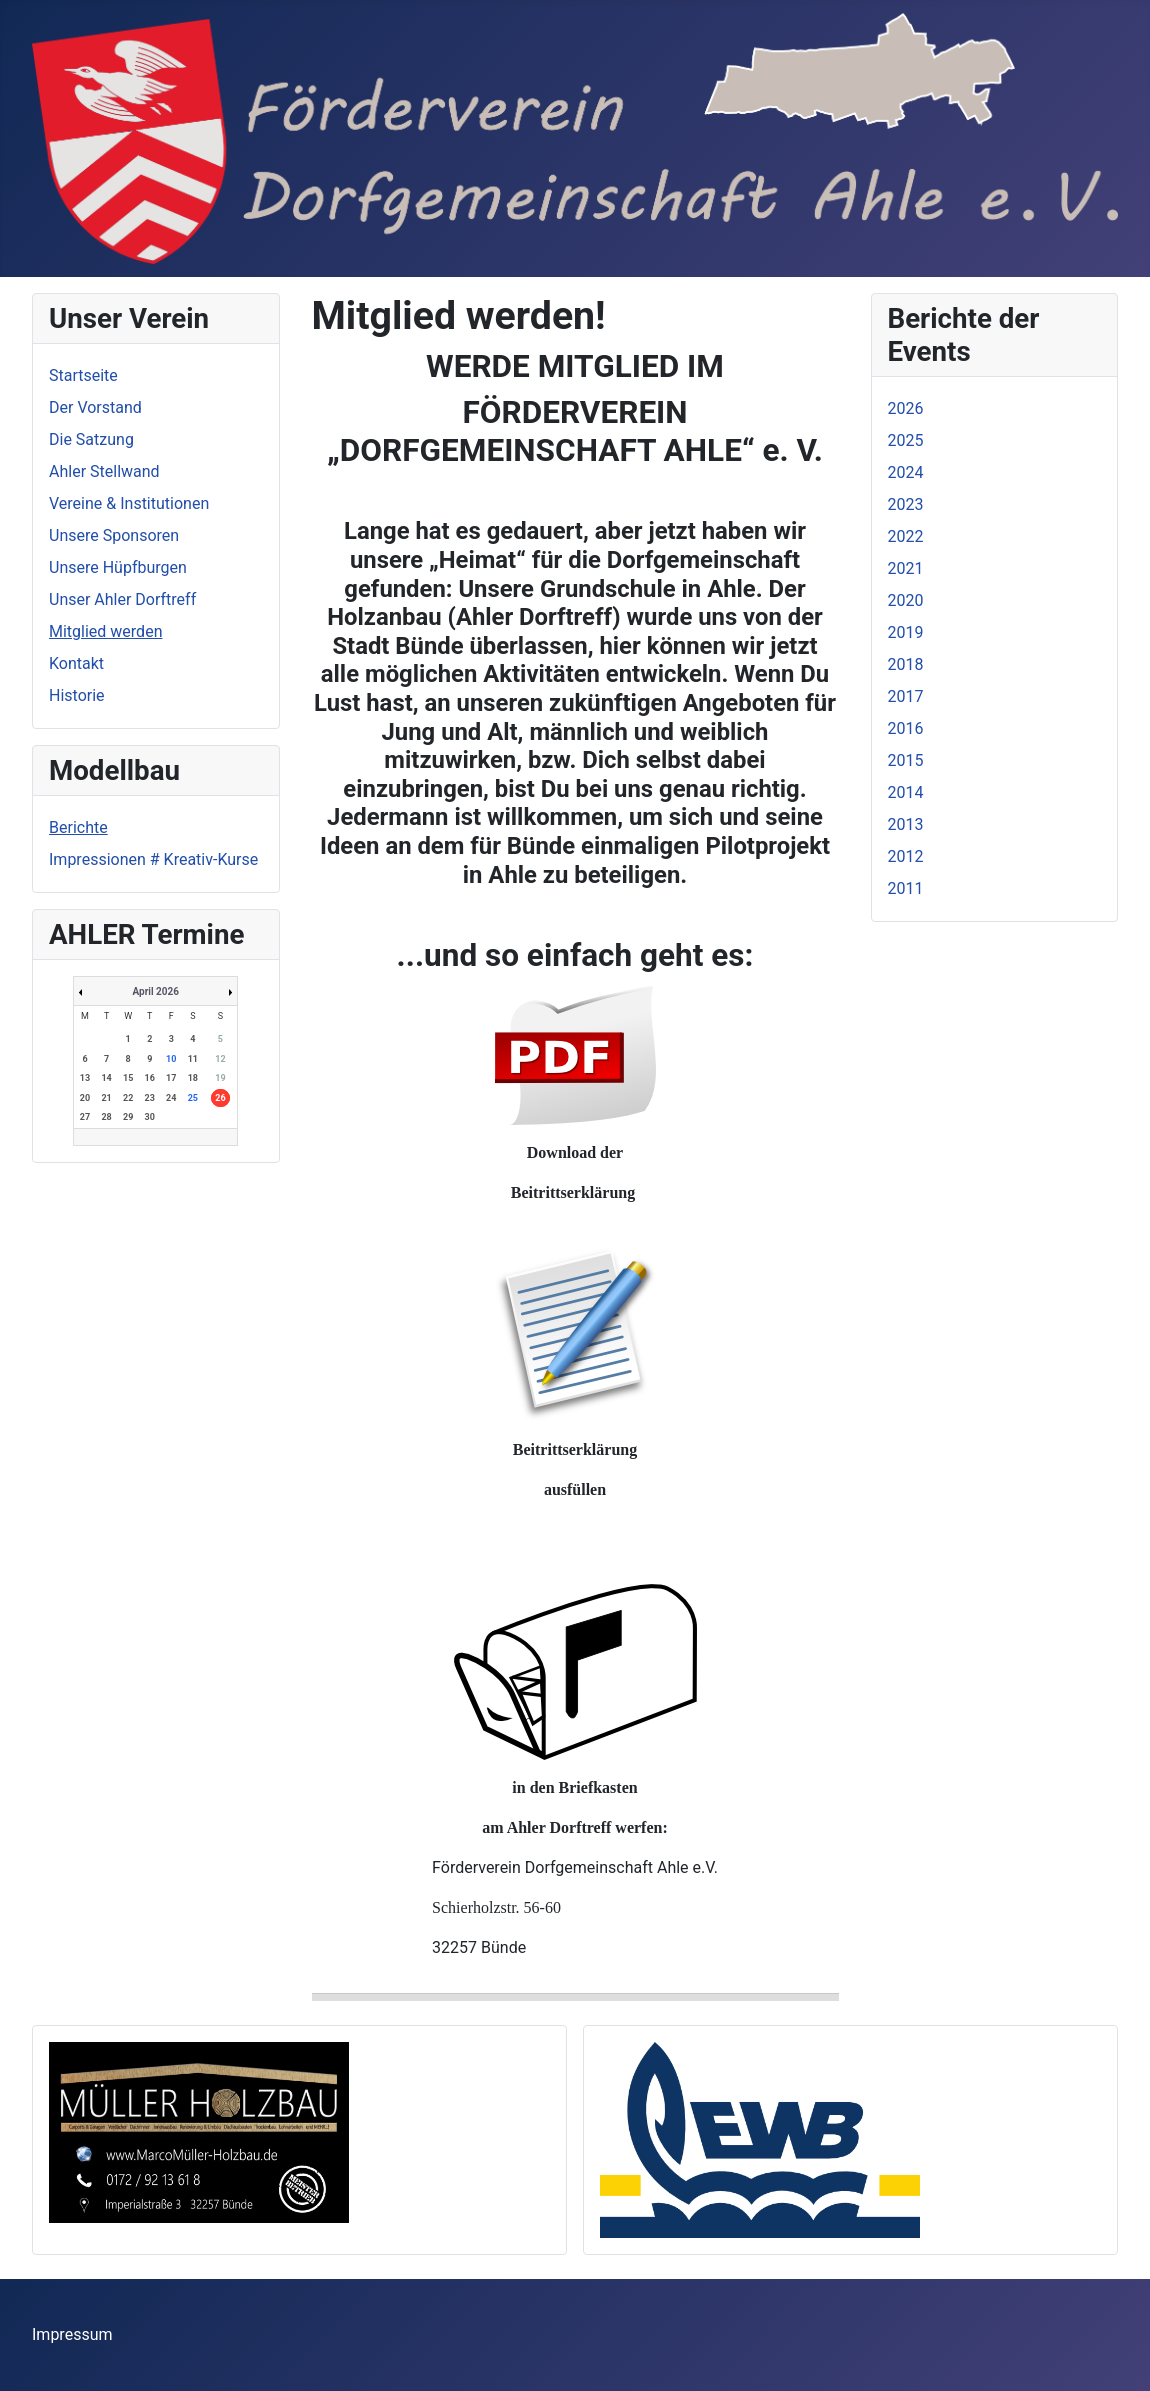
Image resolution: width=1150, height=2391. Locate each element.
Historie (77, 695)
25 (193, 1098)
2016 (906, 728)
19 (220, 1078)
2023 (906, 504)
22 (128, 1098)
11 (193, 1059)
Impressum (72, 2334)
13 (85, 1078)
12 (220, 1059)
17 (171, 1078)
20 (85, 1098)
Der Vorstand (95, 407)
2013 (906, 824)
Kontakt (76, 663)
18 (193, 1078)
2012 (906, 856)
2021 (906, 568)
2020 (906, 600)
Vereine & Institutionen (129, 503)
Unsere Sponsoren (114, 535)
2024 (906, 472)
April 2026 (155, 991)
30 (150, 1117)
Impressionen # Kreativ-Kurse (153, 859)
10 (171, 1059)
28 (106, 1117)
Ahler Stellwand (104, 471)
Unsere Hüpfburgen (118, 567)
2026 (906, 408)
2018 (906, 664)
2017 (906, 696)
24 (171, 1098)
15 (128, 1078)
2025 (906, 440)
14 (106, 1078)
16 (150, 1078)
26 (220, 1098)
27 (85, 1117)
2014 (906, 792)
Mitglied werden (105, 631)
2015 (906, 760)
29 (128, 1117)
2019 (906, 632)
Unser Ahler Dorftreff (122, 599)
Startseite (83, 375)
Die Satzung (91, 439)
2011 (906, 888)
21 (106, 1098)
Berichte (78, 827)
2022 (906, 536)
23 (150, 1098)
